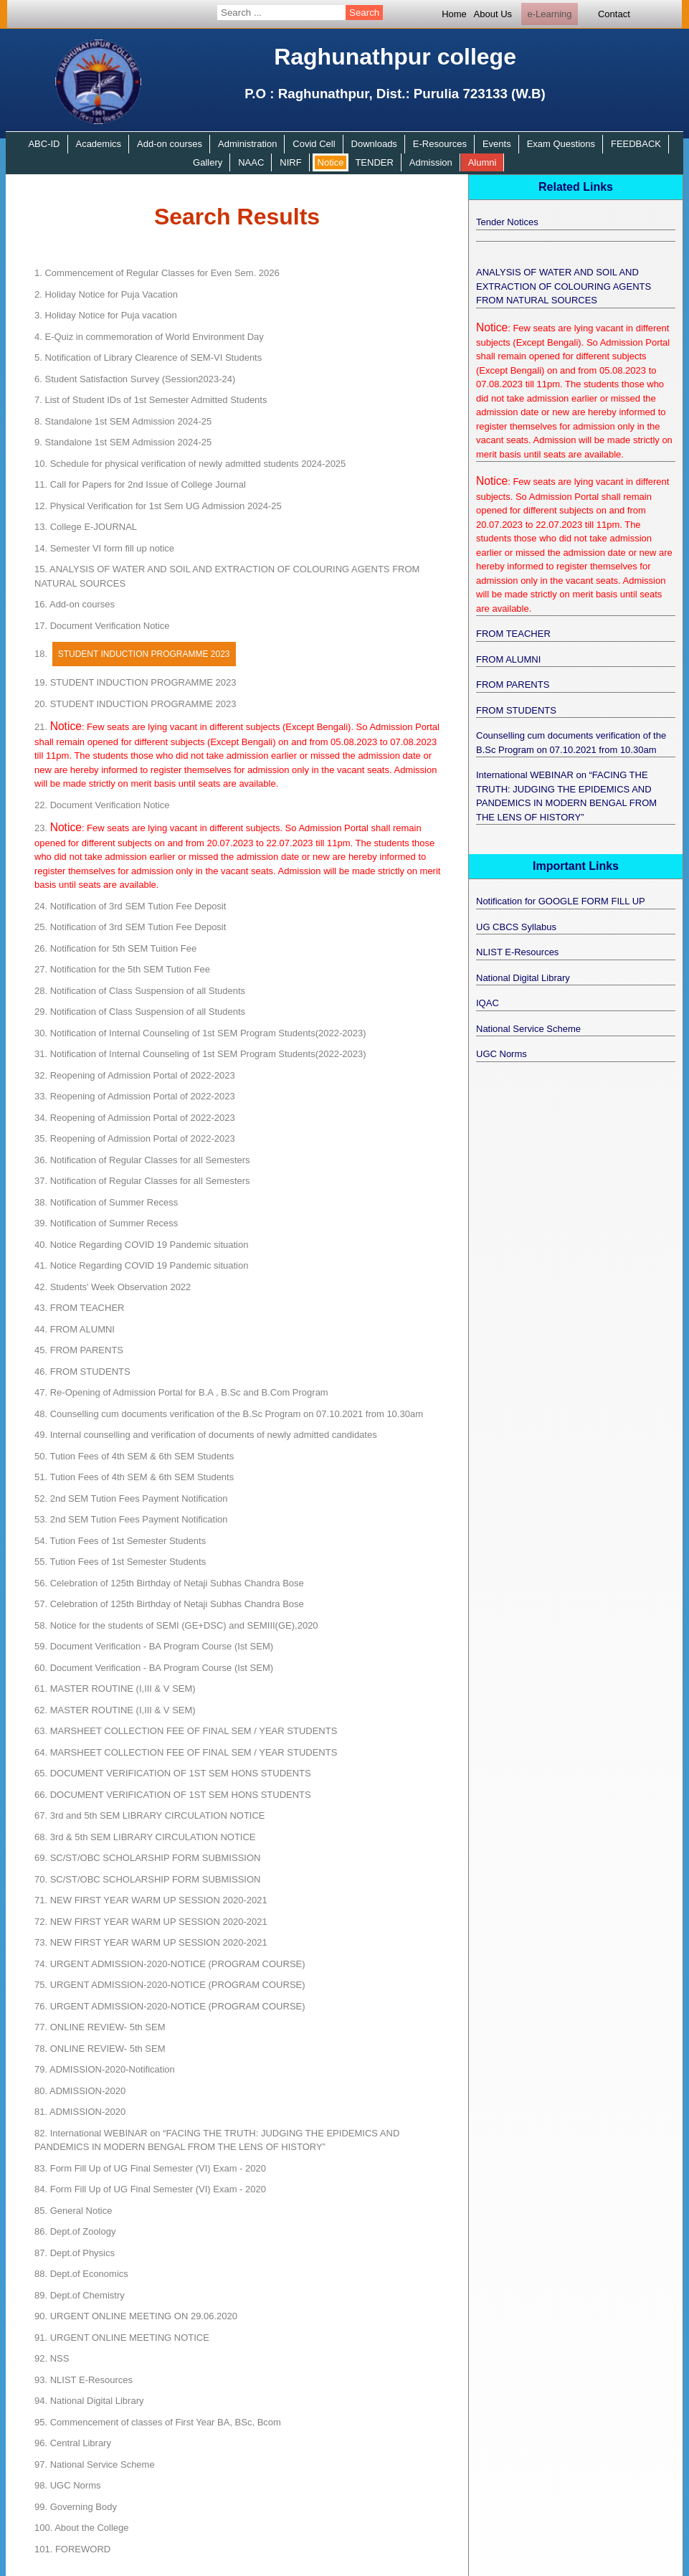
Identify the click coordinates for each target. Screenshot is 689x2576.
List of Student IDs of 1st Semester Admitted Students (150, 399)
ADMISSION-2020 (79, 2090)
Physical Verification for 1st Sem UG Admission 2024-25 (158, 506)
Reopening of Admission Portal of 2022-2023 (134, 1075)
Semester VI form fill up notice (104, 548)
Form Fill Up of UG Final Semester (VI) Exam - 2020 (150, 2168)
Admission (430, 162)
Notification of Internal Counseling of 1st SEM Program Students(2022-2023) (200, 1033)
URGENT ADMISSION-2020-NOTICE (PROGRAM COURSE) (169, 1964)
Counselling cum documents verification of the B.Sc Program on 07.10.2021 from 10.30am (228, 1413)
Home (454, 14)
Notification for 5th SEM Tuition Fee (115, 948)
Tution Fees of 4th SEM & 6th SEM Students (134, 1456)
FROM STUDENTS (82, 1371)
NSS (51, 2358)
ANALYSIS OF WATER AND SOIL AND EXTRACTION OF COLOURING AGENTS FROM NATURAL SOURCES (563, 286)
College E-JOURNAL (85, 526)
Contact (614, 14)
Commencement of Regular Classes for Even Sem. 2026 (157, 272)
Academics (98, 143)
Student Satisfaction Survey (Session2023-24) (134, 379)
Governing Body (75, 2506)
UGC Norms (67, 2485)
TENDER (374, 162)
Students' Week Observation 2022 (112, 1287)
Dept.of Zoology (74, 2231)
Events (497, 143)
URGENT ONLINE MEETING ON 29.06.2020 (135, 2316)
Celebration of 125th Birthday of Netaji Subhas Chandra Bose (169, 1583)
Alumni (482, 162)
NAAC (251, 162)
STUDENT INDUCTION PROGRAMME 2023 (135, 682)
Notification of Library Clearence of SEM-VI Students (148, 357)
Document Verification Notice (102, 625)
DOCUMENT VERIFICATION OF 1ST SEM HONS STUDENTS (172, 1773)
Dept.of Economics (81, 2273)
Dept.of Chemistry (79, 2295)
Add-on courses (169, 143)
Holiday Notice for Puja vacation (105, 315)
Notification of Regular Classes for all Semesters (142, 1160)
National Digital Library (88, 2400)
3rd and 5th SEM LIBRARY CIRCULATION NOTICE (149, 1815)
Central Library (72, 2443)
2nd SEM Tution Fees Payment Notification (131, 1498)
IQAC (487, 1003)
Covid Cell (314, 143)
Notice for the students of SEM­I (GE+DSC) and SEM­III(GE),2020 (176, 1625)
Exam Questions (561, 143)
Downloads (374, 143)
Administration (247, 143)
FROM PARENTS (78, 1350)
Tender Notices (507, 222)
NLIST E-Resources (83, 2379)
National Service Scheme (94, 2464)
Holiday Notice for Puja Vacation (106, 294)
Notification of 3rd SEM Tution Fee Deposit (130, 906)
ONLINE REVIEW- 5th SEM (100, 2027)
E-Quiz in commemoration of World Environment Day (149, 336)
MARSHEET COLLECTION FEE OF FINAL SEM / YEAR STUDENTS (185, 1730)
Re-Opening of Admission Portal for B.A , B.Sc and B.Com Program (181, 1392)
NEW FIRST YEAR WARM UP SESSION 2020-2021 (150, 1900)
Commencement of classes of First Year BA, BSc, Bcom (157, 2422)
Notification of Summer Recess (106, 1202)
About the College (81, 2527)
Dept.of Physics (74, 2253)
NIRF (290, 162)
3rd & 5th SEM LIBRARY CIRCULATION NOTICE (145, 1837)
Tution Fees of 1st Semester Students (120, 1540)
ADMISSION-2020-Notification (104, 2069)
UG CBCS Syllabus (516, 927)
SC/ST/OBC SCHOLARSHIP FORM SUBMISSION (147, 1857)
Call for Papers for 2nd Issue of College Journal (140, 484)
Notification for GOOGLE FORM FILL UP (560, 901)
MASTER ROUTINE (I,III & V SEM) (115, 1688)
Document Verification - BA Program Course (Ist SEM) (153, 1646)
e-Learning (549, 14)
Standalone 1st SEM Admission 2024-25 (123, 421)
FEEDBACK (636, 143)
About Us (493, 14)
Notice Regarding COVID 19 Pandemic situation (141, 1244)
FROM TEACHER (79, 1307)
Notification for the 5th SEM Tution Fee (122, 969)
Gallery (207, 162)
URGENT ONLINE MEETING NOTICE (121, 2337)
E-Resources (440, 143)
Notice (331, 162)
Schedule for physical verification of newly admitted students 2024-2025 (190, 463)
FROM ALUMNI (74, 1329)
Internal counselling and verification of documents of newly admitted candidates (205, 1434)
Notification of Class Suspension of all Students (139, 990)
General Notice (73, 2210)
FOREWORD (72, 2549)
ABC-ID (44, 143)
